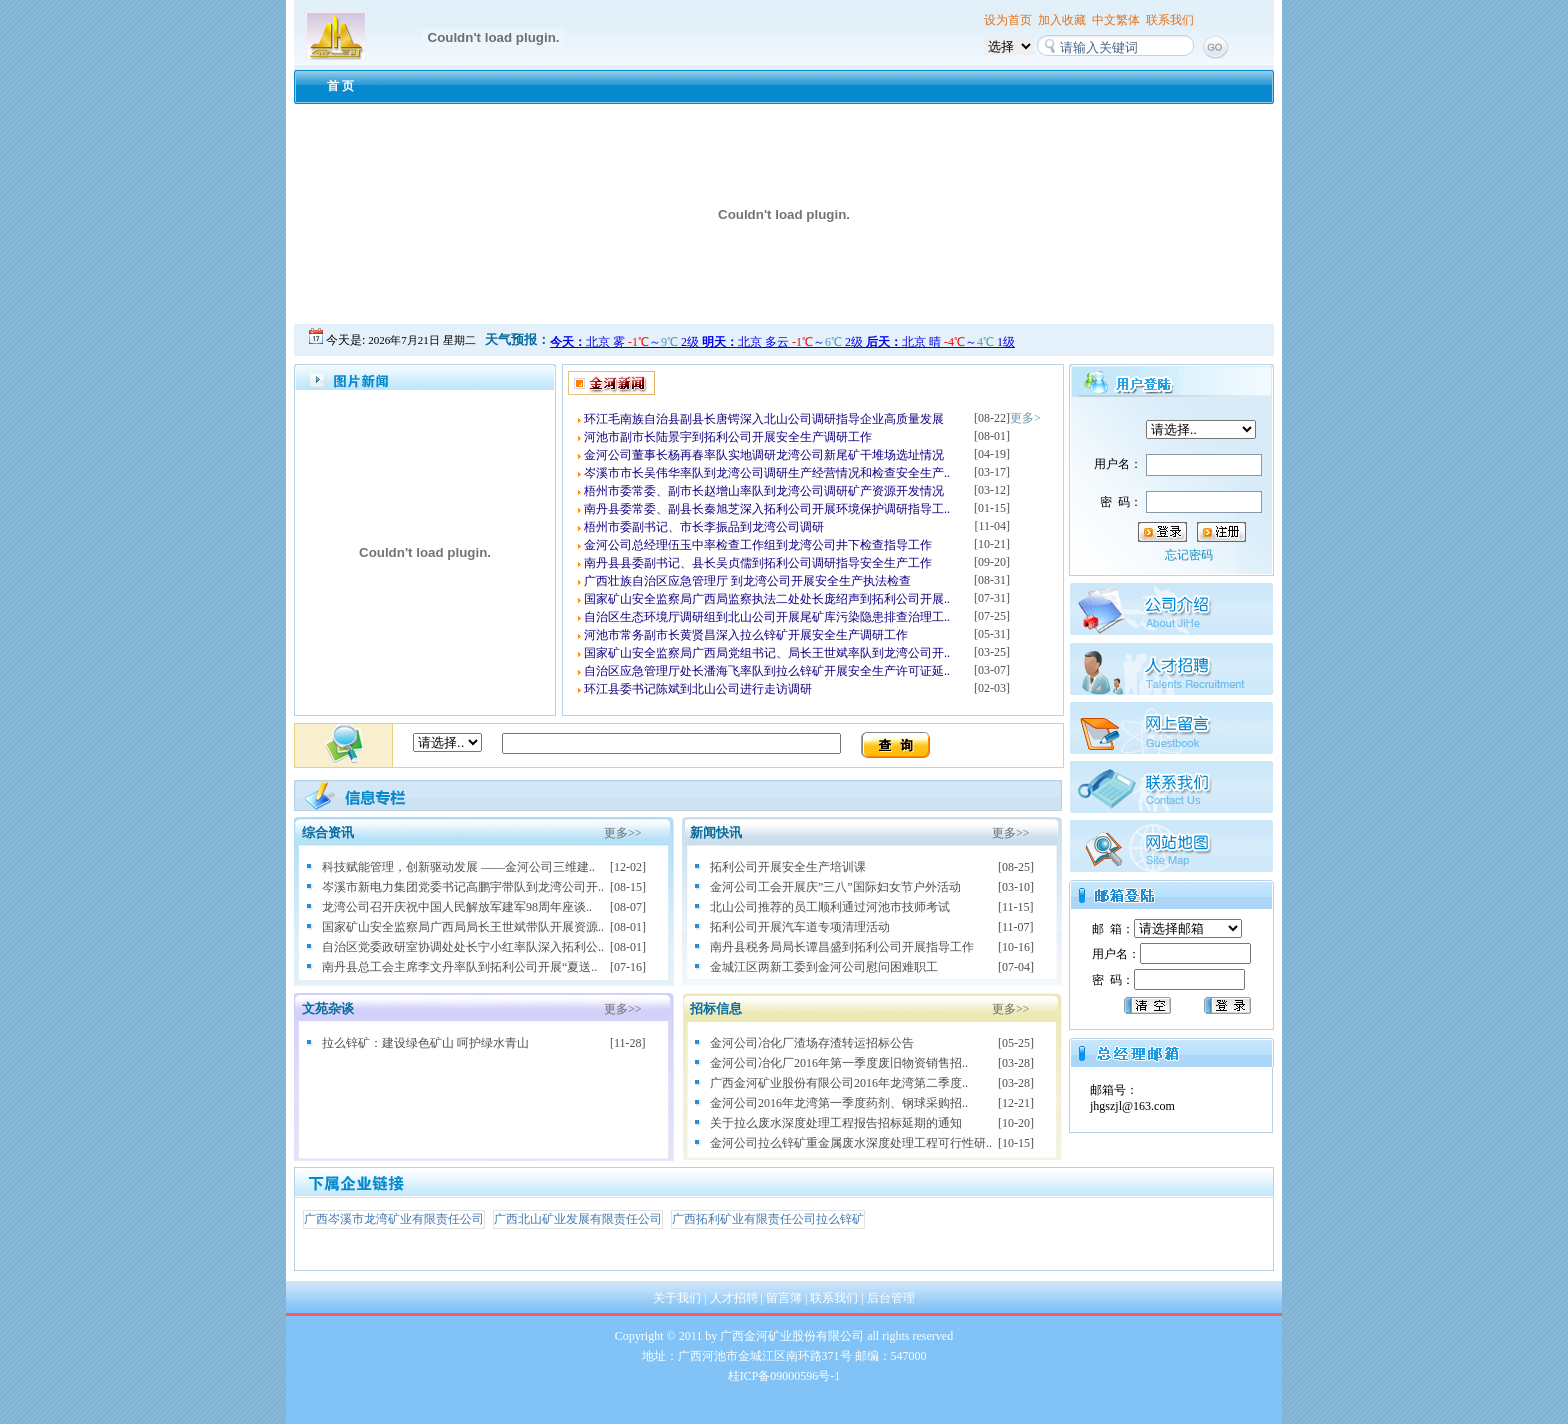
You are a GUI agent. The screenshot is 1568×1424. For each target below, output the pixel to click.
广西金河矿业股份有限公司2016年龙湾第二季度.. (839, 1083)
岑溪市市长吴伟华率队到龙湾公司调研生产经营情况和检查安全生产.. (767, 473)
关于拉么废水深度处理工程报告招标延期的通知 (836, 1123)
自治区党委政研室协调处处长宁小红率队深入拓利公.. (463, 947)
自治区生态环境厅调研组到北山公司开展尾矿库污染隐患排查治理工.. (767, 617)
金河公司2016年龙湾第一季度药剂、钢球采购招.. (839, 1103)
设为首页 (1008, 20)
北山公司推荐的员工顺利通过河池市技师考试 (830, 907)
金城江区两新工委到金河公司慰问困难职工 (824, 967)
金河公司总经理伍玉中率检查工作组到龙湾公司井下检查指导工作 (758, 545)
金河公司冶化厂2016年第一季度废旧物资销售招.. (839, 1063)
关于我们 (677, 1298)
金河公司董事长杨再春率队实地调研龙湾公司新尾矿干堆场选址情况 (764, 455)
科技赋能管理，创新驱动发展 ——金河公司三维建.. (458, 867)
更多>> (623, 833)
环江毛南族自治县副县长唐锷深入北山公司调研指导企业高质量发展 (764, 419)
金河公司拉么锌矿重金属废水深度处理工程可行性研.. (851, 1143)
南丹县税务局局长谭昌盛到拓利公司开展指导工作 (842, 947)
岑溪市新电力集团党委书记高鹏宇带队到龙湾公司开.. (463, 887)
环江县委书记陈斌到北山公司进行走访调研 (698, 689)
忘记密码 (1189, 555)
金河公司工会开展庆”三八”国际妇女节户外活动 (835, 887)
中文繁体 (1116, 20)
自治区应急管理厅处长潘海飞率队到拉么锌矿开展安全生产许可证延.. (767, 671)
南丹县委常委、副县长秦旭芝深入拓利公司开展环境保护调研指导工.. (767, 509)
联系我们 (1170, 20)
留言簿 (784, 1298)
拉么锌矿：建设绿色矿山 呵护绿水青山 (425, 1043)
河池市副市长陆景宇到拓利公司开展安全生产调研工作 (728, 437)
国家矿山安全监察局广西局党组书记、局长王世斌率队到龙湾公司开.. (767, 653)
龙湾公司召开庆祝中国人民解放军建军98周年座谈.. (457, 907)
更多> (1025, 418)
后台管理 (891, 1298)
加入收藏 (1062, 20)
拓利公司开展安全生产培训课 (788, 867)
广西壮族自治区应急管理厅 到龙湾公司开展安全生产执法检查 (747, 581)
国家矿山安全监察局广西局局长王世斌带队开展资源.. (463, 927)
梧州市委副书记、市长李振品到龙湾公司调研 (704, 527)
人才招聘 (734, 1298)
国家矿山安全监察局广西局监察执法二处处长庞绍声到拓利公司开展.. (767, 599)
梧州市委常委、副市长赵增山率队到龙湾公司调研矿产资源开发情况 (764, 491)
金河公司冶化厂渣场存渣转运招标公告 (812, 1043)
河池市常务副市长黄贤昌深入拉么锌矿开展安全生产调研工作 (746, 635)
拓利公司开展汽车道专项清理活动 (800, 927)
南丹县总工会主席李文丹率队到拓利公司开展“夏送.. (459, 967)
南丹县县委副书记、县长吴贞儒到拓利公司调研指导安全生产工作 (758, 563)
